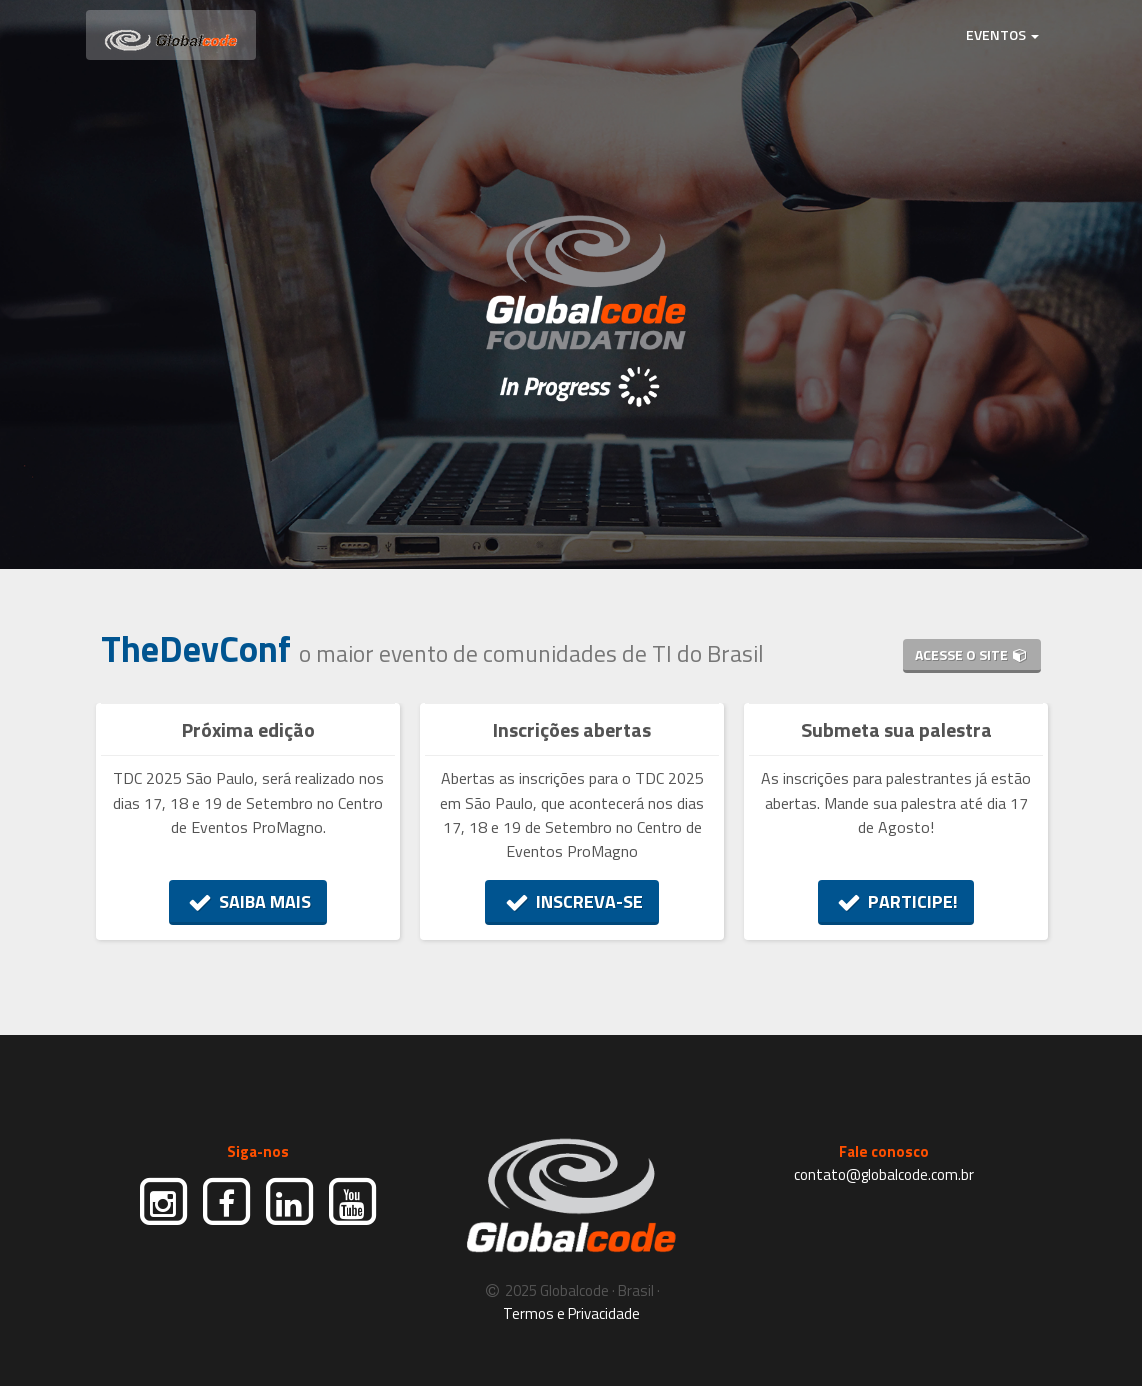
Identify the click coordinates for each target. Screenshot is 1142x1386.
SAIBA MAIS (248, 901)
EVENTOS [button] (1002, 34)
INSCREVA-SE (572, 901)
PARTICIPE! (896, 901)
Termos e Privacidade (571, 1313)
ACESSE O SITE (972, 654)
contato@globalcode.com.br (884, 1174)
